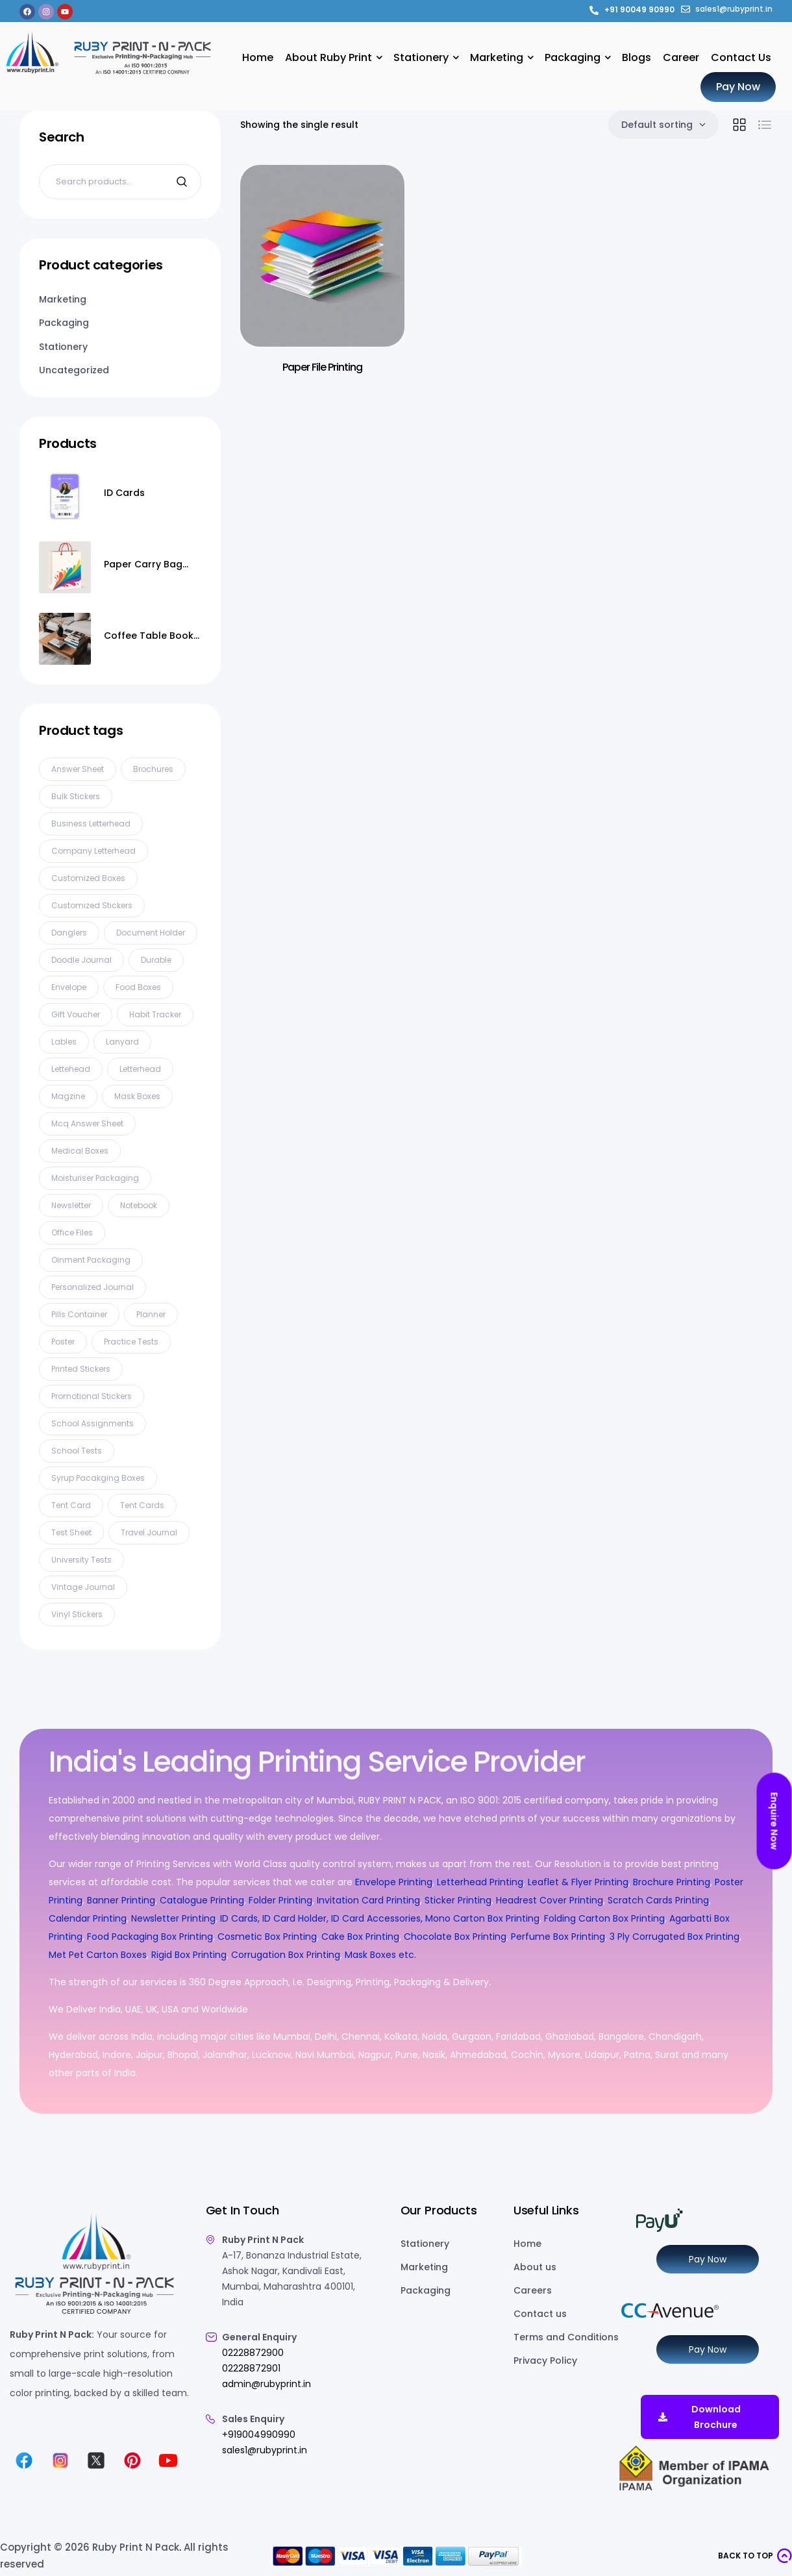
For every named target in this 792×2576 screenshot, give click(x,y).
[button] (755, 2555)
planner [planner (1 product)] (151, 1314)
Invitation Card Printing (368, 1900)
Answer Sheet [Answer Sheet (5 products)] (77, 768)
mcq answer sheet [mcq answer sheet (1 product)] (87, 1123)
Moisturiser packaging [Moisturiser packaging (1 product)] (95, 1177)
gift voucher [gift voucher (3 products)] (75, 1014)
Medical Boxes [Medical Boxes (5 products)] (79, 1150)
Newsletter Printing (173, 1918)
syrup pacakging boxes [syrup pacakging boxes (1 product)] (98, 1477)
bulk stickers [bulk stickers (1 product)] (75, 796)
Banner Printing (121, 1900)
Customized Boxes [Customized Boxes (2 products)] (88, 878)
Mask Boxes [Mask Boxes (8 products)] (137, 1096)
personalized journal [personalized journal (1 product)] (92, 1287)
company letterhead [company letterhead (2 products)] (93, 850)
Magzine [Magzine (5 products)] (68, 1096)
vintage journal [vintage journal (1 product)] (83, 1586)
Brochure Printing (671, 1882)
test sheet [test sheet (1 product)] (71, 1532)
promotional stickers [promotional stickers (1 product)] (91, 1396)
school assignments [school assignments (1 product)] (92, 1423)
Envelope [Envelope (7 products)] (68, 987)
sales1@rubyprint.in (264, 2450)
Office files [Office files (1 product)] (72, 1232)
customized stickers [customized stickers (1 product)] (91, 905)
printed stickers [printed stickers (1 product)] (80, 1368)
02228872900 (253, 2352)
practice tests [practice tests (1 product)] (131, 1341)
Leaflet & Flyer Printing (578, 1882)
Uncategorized (74, 370)
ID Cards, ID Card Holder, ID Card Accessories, (321, 1918)
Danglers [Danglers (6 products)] (69, 932)
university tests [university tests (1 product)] (81, 1559)
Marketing (62, 299)
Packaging (64, 322)
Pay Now (707, 2259)
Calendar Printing (88, 1918)
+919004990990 (258, 2434)
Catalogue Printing (202, 1900)
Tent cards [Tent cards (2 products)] (142, 1505)
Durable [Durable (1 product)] (156, 959)
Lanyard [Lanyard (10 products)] (122, 1041)
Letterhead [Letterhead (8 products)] (140, 1068)
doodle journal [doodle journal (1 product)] (81, 959)
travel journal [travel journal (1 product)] (149, 1532)
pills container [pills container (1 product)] (79, 1314)
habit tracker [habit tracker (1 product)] (155, 1014)
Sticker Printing (458, 1900)
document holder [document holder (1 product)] (150, 932)
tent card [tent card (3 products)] (71, 1505)
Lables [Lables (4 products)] (64, 1041)
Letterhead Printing (480, 1882)
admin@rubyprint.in (266, 2383)
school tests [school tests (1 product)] (76, 1450)
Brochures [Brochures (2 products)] (153, 768)
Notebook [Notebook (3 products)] (138, 1205)
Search (183, 181)
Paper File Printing (322, 367)
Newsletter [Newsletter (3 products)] (71, 1205)
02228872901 (251, 2368)
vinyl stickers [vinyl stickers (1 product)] (77, 1614)
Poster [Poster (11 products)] (63, 1341)
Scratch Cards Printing (658, 1900)
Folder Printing (280, 1900)
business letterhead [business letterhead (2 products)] (90, 823)
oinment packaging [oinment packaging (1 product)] (90, 1259)
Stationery (63, 346)
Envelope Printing (392, 1882)
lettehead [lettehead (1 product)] (70, 1068)
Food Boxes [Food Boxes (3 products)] (138, 987)
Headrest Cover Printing (549, 1900)
